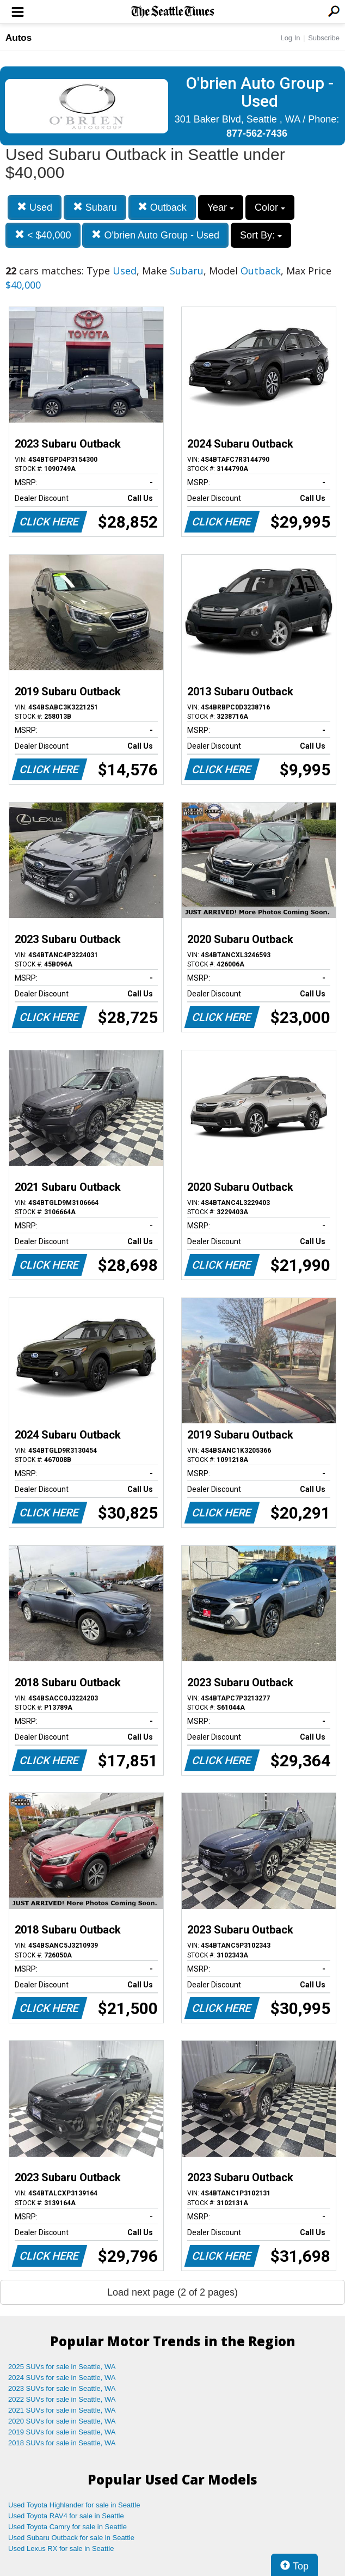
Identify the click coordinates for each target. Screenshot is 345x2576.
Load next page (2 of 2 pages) (172, 2292)
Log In (290, 38)
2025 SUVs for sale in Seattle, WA (62, 2367)
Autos (18, 38)
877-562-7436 (256, 133)
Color (270, 207)
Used (34, 207)
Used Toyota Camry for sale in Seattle (67, 2527)
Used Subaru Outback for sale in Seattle (71, 2538)
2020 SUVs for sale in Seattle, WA (62, 2421)
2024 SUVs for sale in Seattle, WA (62, 2377)
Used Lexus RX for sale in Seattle (61, 2548)
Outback (162, 207)
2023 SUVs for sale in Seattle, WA (62, 2388)
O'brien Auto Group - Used (155, 235)
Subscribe (324, 38)
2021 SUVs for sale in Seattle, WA (62, 2410)
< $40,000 (43, 235)
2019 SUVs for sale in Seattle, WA (62, 2432)
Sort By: (261, 235)
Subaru (95, 207)
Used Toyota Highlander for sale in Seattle (74, 2505)
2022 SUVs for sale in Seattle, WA (62, 2399)
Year (220, 207)
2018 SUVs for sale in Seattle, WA (62, 2443)
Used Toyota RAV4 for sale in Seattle (66, 2516)
